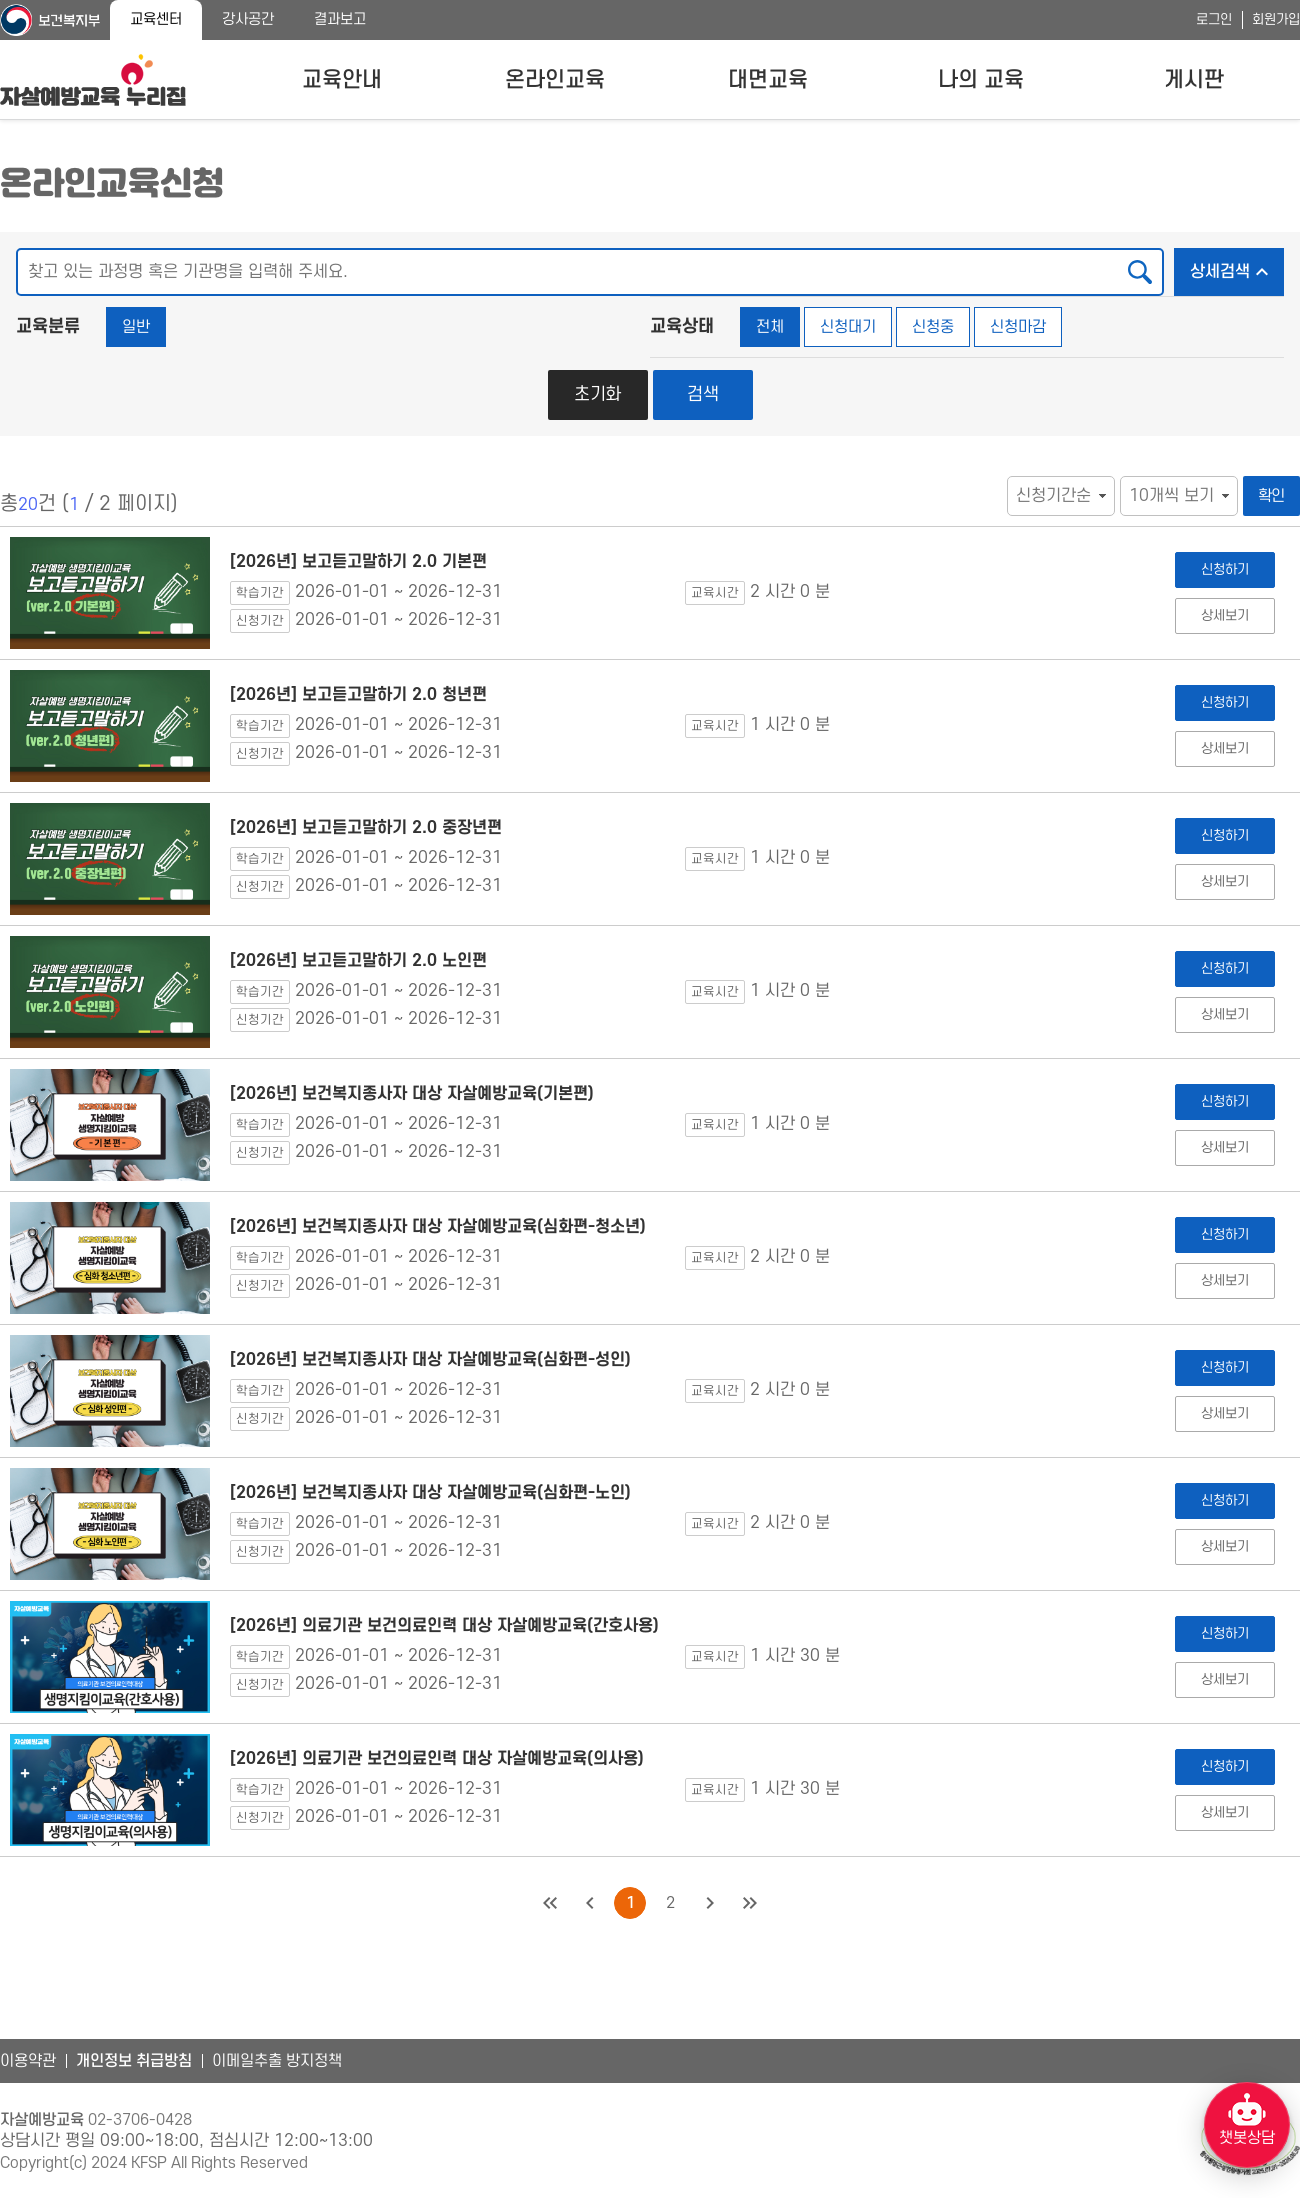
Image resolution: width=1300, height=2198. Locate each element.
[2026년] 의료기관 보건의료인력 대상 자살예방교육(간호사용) (444, 1626)
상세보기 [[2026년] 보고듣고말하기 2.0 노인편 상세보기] (1224, 1014)
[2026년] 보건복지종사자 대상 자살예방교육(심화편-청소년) (438, 1227)
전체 (770, 327)
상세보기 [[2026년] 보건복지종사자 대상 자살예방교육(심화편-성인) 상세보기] (1224, 1413)
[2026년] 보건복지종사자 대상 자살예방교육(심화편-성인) (430, 1360)
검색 (703, 394)
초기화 (597, 394)
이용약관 (28, 2061)
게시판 (1194, 80)
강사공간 (248, 19)
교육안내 (342, 80)
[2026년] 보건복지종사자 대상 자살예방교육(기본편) (412, 1094)
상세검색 (1237, 266)
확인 (1272, 496)
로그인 (1214, 19)
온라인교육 (555, 80)
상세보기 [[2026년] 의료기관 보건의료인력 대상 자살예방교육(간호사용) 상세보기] (1224, 1679)
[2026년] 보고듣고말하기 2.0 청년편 (358, 695)
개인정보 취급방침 (134, 2061)
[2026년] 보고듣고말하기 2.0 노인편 (358, 961)
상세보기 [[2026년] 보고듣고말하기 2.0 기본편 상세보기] (1224, 615)
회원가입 (1276, 19)
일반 (136, 327)
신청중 (933, 327)
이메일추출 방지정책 (277, 2061)
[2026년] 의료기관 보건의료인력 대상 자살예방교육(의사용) (437, 1759)
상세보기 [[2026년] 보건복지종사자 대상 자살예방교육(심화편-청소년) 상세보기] (1224, 1280)
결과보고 (340, 19)
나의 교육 (981, 80)
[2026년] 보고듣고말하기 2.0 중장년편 (366, 828)
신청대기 (848, 327)
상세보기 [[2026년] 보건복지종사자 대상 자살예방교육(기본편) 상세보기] (1224, 1147)
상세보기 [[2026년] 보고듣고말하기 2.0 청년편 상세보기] (1224, 748)
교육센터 (156, 19)
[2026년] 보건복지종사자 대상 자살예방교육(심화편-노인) (430, 1493)
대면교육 (768, 80)
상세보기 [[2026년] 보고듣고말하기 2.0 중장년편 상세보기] (1224, 881)
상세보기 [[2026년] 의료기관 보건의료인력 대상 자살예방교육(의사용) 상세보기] (1224, 1812)
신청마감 (1018, 327)
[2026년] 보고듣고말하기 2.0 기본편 (358, 562)
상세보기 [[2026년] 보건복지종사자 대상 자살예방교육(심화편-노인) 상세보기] (1224, 1546)
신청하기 (1224, 569)
